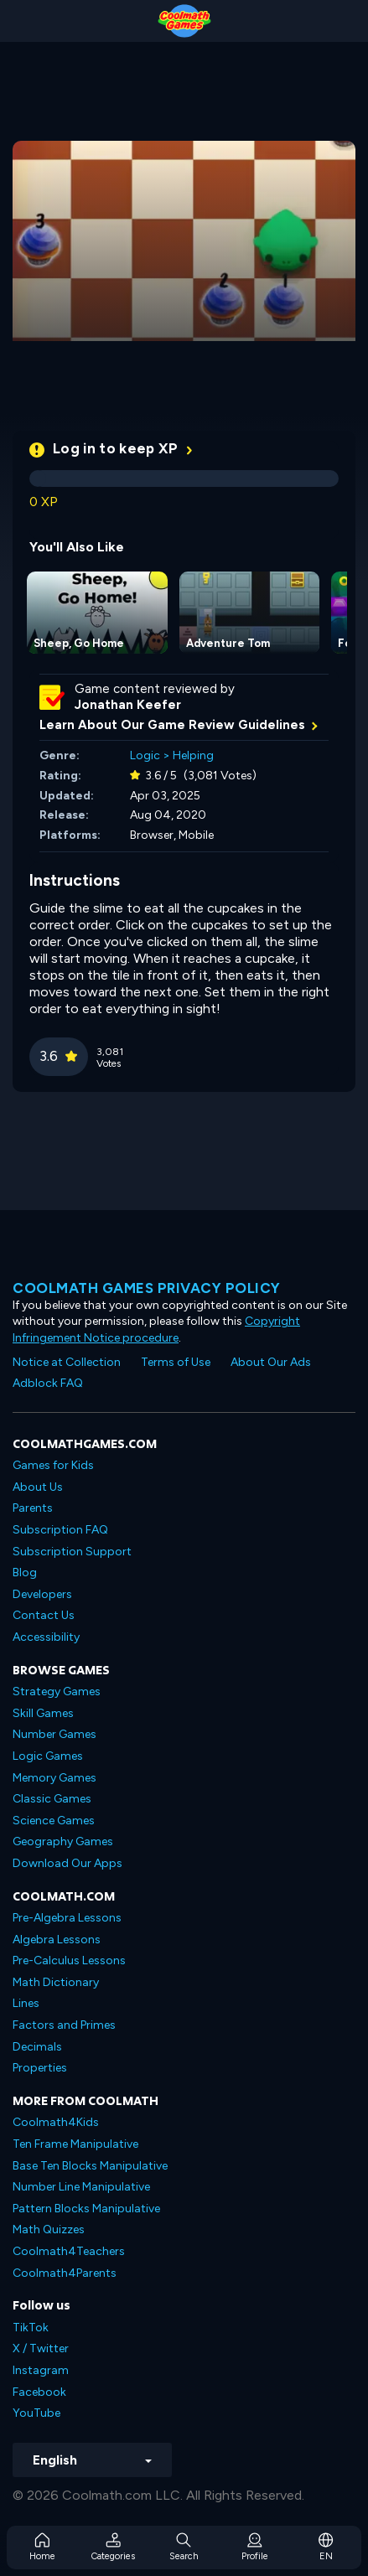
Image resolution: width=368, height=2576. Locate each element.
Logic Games (48, 1756)
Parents (33, 1508)
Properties (40, 2068)
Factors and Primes (64, 2025)
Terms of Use (175, 1362)
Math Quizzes (49, 2229)
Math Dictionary (56, 1982)
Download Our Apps (67, 1863)
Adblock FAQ (48, 1383)
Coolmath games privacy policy (147, 1288)
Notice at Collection (67, 1362)
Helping (193, 755)
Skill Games (43, 1713)
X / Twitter (41, 2348)
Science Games (54, 1820)
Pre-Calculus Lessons (69, 1960)
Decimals (37, 2047)
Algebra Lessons (57, 1939)
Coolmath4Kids (56, 2122)
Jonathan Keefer (128, 704)
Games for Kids (53, 1465)
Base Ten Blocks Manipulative (90, 2166)
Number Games (54, 1734)
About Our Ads (271, 1362)
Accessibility (46, 1637)
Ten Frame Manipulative (75, 2144)
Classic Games (52, 1799)
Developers (42, 1594)
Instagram (41, 2370)
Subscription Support (72, 1551)
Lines (26, 2003)
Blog (25, 1572)
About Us (38, 1487)
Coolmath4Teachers (69, 2251)
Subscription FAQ (60, 1530)
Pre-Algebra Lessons (67, 1918)
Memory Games (54, 1778)
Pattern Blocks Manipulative (86, 2208)
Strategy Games (57, 1691)
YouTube (36, 2413)
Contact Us (44, 1615)
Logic (145, 755)
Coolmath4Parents (65, 2273)
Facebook (39, 2392)
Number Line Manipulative (81, 2187)
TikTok (31, 2327)
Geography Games (63, 1841)
